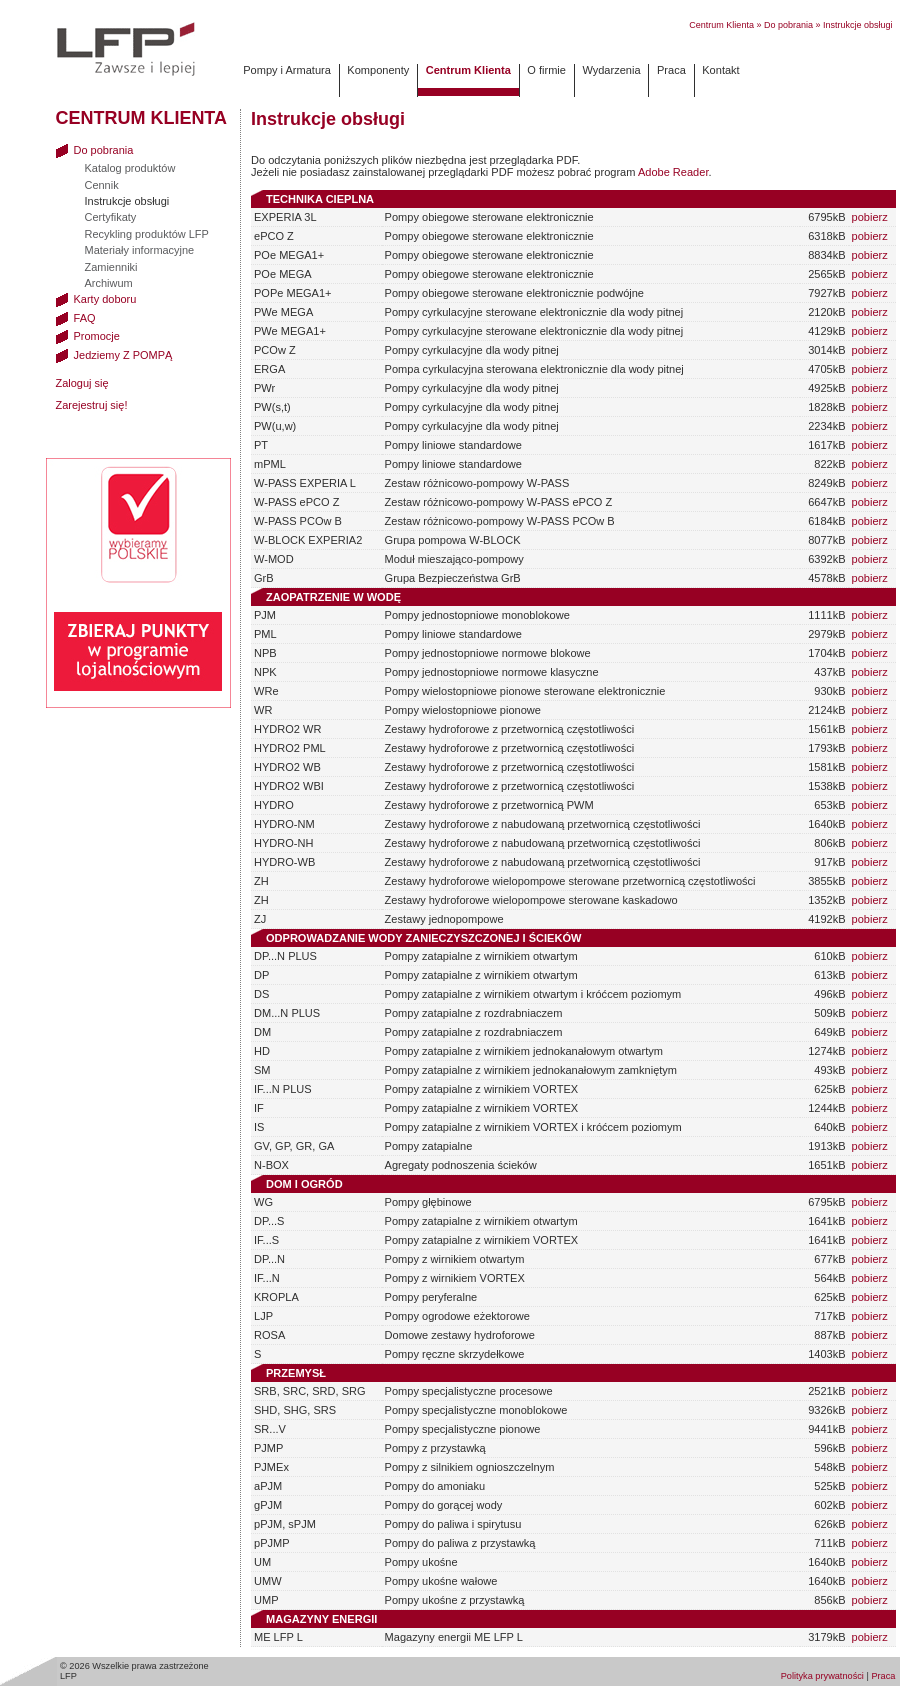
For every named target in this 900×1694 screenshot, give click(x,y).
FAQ (76, 318)
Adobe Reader (673, 172)
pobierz (870, 217)
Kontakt (720, 70)
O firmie (546, 70)
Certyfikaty (111, 217)
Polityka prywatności (822, 1676)
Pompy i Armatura (287, 70)
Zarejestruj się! (92, 405)
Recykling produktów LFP (147, 234)
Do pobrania (788, 25)
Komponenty (378, 70)
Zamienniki (111, 267)
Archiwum (109, 283)
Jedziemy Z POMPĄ (114, 355)
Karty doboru (96, 299)
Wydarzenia (611, 70)
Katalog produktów (130, 168)
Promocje (88, 336)
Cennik (102, 185)
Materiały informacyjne (140, 250)
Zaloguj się (82, 383)
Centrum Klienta (721, 25)
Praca (671, 70)
